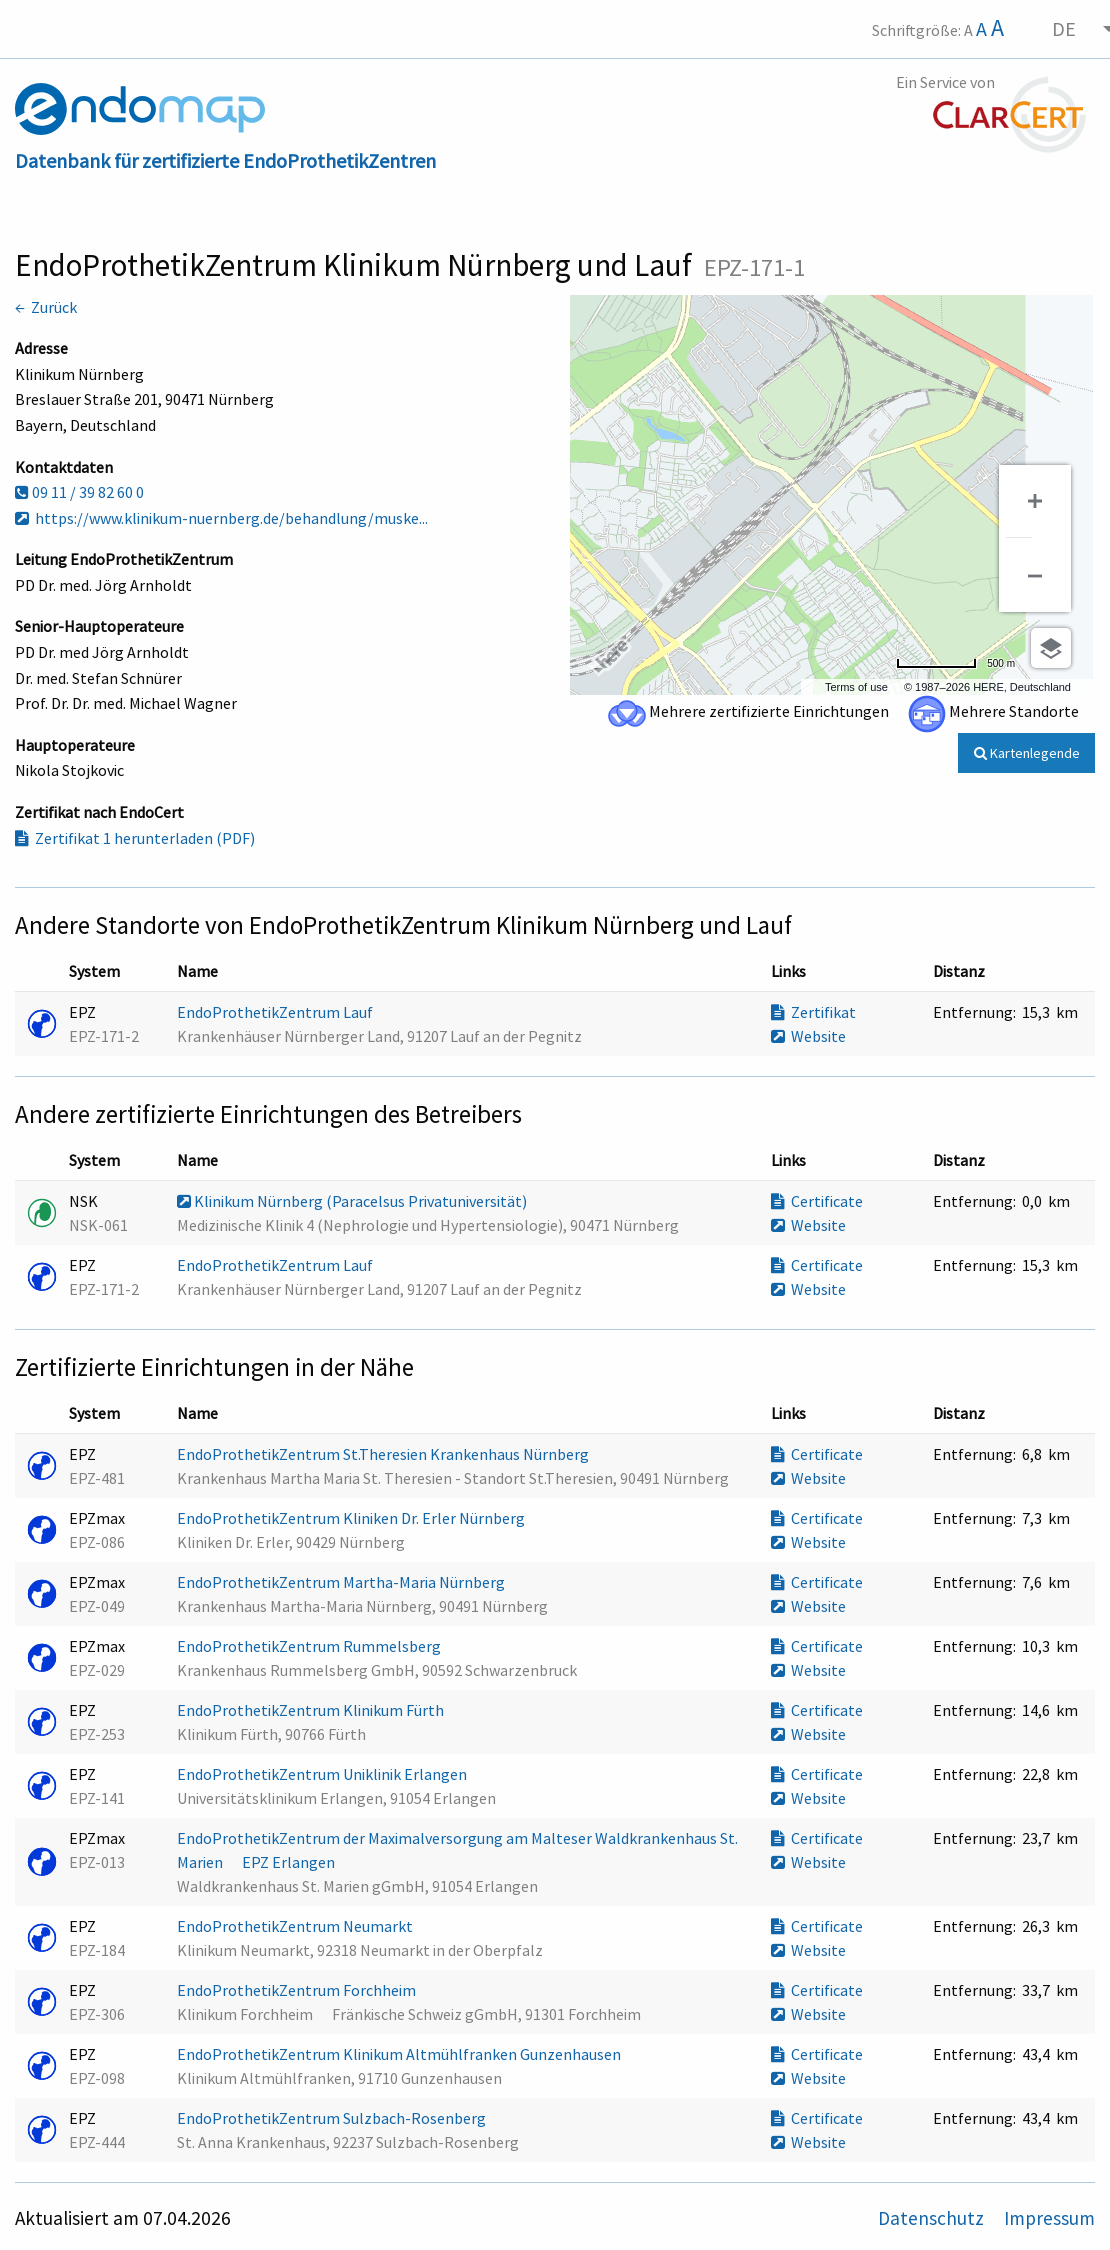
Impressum (1049, 2218)
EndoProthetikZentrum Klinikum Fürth (312, 1710)
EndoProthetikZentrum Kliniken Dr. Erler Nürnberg (352, 1518)
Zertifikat (813, 1012)
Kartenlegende (1027, 753)
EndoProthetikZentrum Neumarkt (296, 1926)
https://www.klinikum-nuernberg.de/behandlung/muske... (221, 518)
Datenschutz (933, 2218)
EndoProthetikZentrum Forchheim (298, 1990)
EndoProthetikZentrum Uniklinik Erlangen (323, 1774)
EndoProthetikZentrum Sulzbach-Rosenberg (333, 2118)
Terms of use (856, 687)
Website (808, 1036)
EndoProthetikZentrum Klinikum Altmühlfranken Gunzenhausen (400, 2054)
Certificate (817, 1201)
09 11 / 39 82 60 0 (79, 492)
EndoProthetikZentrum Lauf (276, 1012)
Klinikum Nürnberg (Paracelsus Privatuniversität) (353, 1201)
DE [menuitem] (1064, 28)
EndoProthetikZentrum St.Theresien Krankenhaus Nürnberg (384, 1454)
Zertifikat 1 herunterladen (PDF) (135, 838)
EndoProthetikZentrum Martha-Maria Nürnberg (342, 1582)
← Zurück (46, 307)
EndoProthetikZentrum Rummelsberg (310, 1646)
